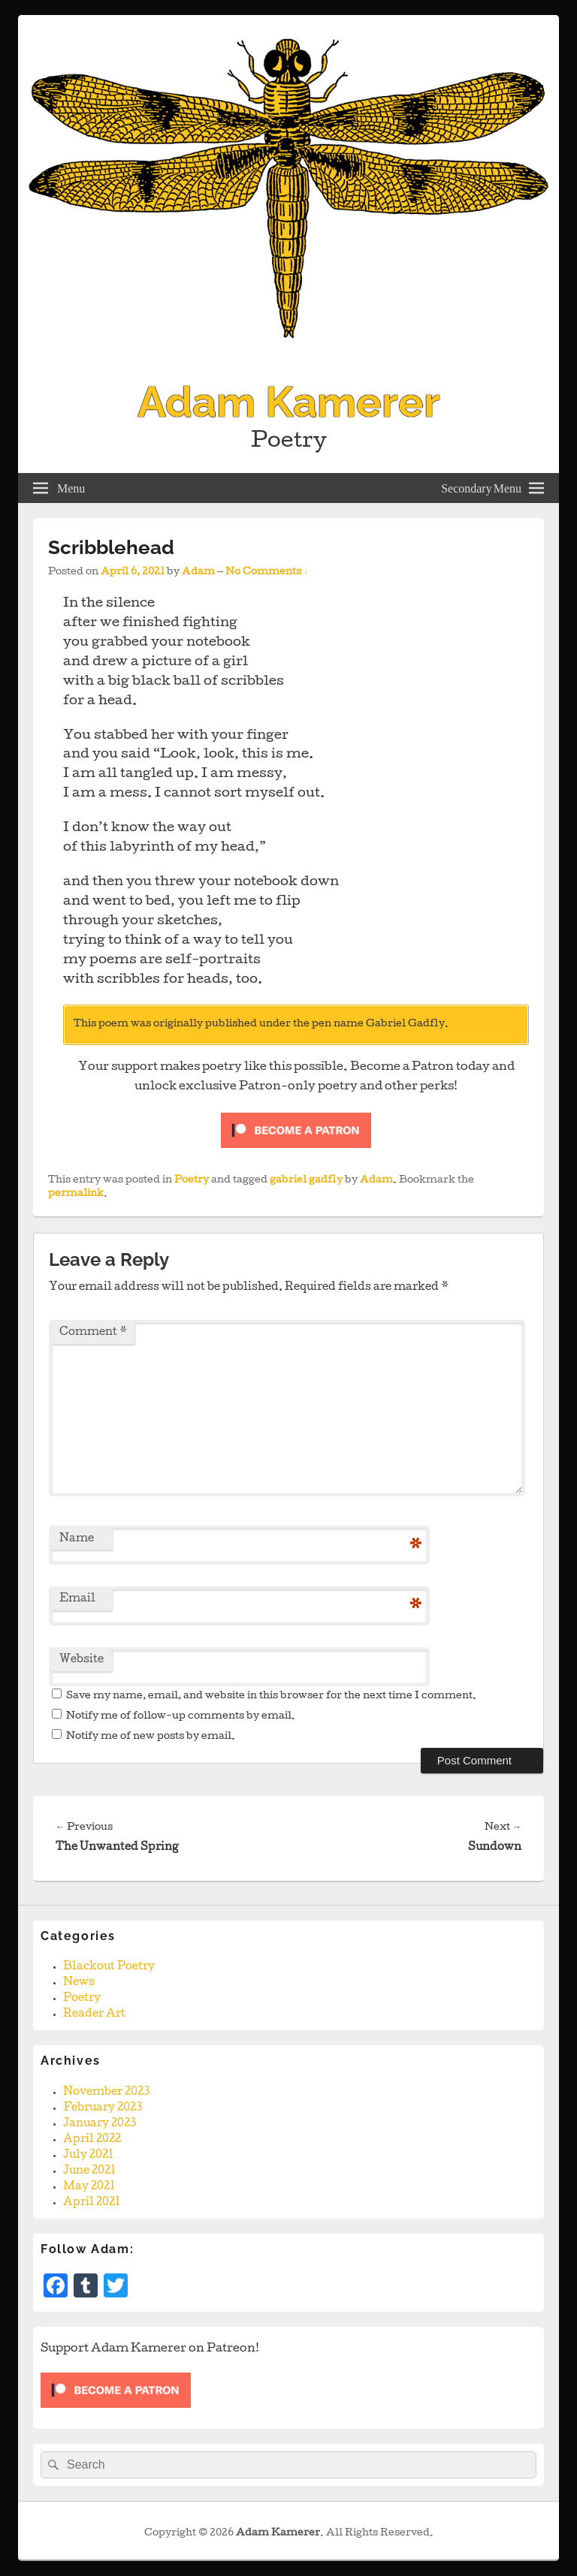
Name (76, 1539)
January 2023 (99, 2124)
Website (81, 1660)
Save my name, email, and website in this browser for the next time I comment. (271, 1696)
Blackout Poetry (109, 1967)
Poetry (191, 1181)
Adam (198, 572)
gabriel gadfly (306, 1181)
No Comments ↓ (266, 572)
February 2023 (102, 2108)
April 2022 (92, 2140)
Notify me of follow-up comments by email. (180, 1717)
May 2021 (89, 2187)
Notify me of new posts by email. (150, 1737)
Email (77, 1599)
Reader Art (94, 2014)
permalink (76, 1194)
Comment (93, 1332)
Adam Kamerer (288, 401)
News (79, 1983)
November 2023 (106, 2092)
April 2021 (91, 2203)
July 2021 (88, 2155)
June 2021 (89, 2171)
